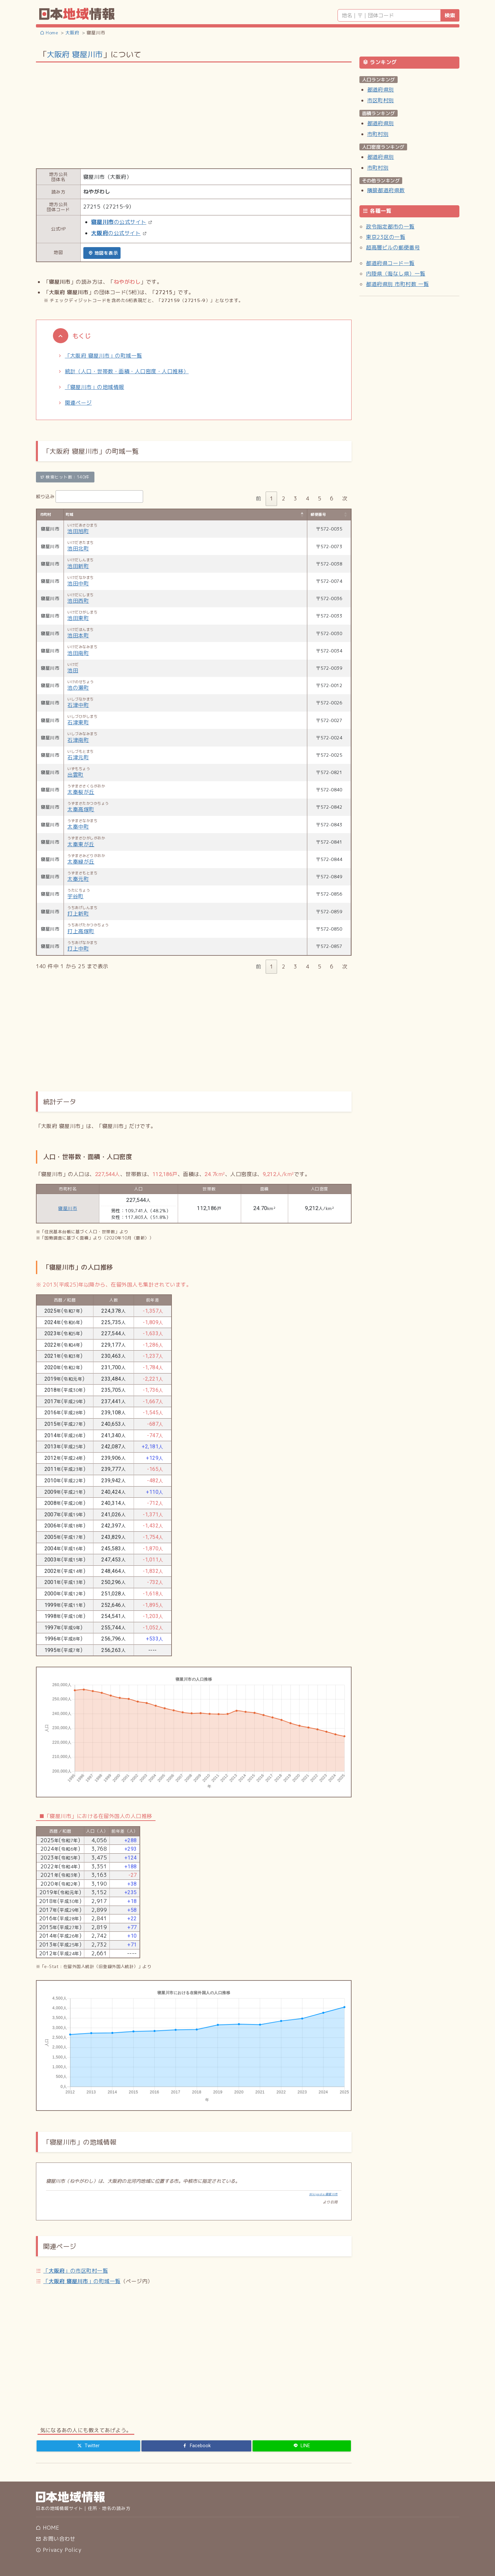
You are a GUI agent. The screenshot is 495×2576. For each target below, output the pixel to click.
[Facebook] (196, 2445)
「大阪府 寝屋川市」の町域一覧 (103, 355)
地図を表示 (103, 253)
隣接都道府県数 (386, 190)
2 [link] (283, 498)
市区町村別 (380, 100)
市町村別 (378, 134)
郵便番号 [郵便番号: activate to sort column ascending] (318, 514)
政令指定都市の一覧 (390, 226)
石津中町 (78, 705)
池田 (72, 670)
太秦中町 (78, 826)
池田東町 (78, 618)
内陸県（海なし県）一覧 (395, 273)
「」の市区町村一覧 (75, 2270)
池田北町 (78, 548)
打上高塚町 (80, 931)
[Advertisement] (194, 114)
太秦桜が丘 (80, 792)
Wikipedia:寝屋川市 (323, 2194)
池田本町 (78, 635)
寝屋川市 (67, 1208)
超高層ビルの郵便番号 (393, 247)
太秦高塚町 (80, 809)
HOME (47, 2527)
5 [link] (319, 498)
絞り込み (89, 496)
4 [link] (307, 498)
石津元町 (78, 757)
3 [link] (295, 498)
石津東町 (78, 722)
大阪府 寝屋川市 (75, 54)
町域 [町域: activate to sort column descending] (69, 514)
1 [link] (271, 498)
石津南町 (78, 740)
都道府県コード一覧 (390, 263)
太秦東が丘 (80, 844)
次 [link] (344, 498)
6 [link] (331, 498)
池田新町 (78, 566)
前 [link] (258, 498)
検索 (450, 15)
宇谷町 (75, 896)
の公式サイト (118, 222)
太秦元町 (78, 879)
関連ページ (78, 402)
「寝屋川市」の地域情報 (94, 387)
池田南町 (78, 653)
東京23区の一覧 (385, 237)
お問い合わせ (55, 2538)
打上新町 (78, 913)
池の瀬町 (78, 687)
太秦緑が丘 (80, 861)
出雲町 (75, 774)
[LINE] (302, 2445)
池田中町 (78, 583)
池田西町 (78, 600)
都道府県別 (380, 89)
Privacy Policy (59, 2549)
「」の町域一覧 (81, 2281)
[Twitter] (88, 2445)
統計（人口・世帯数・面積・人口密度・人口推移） (127, 371)
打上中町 (78, 948)
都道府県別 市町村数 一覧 (397, 284)
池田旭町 (78, 531)
